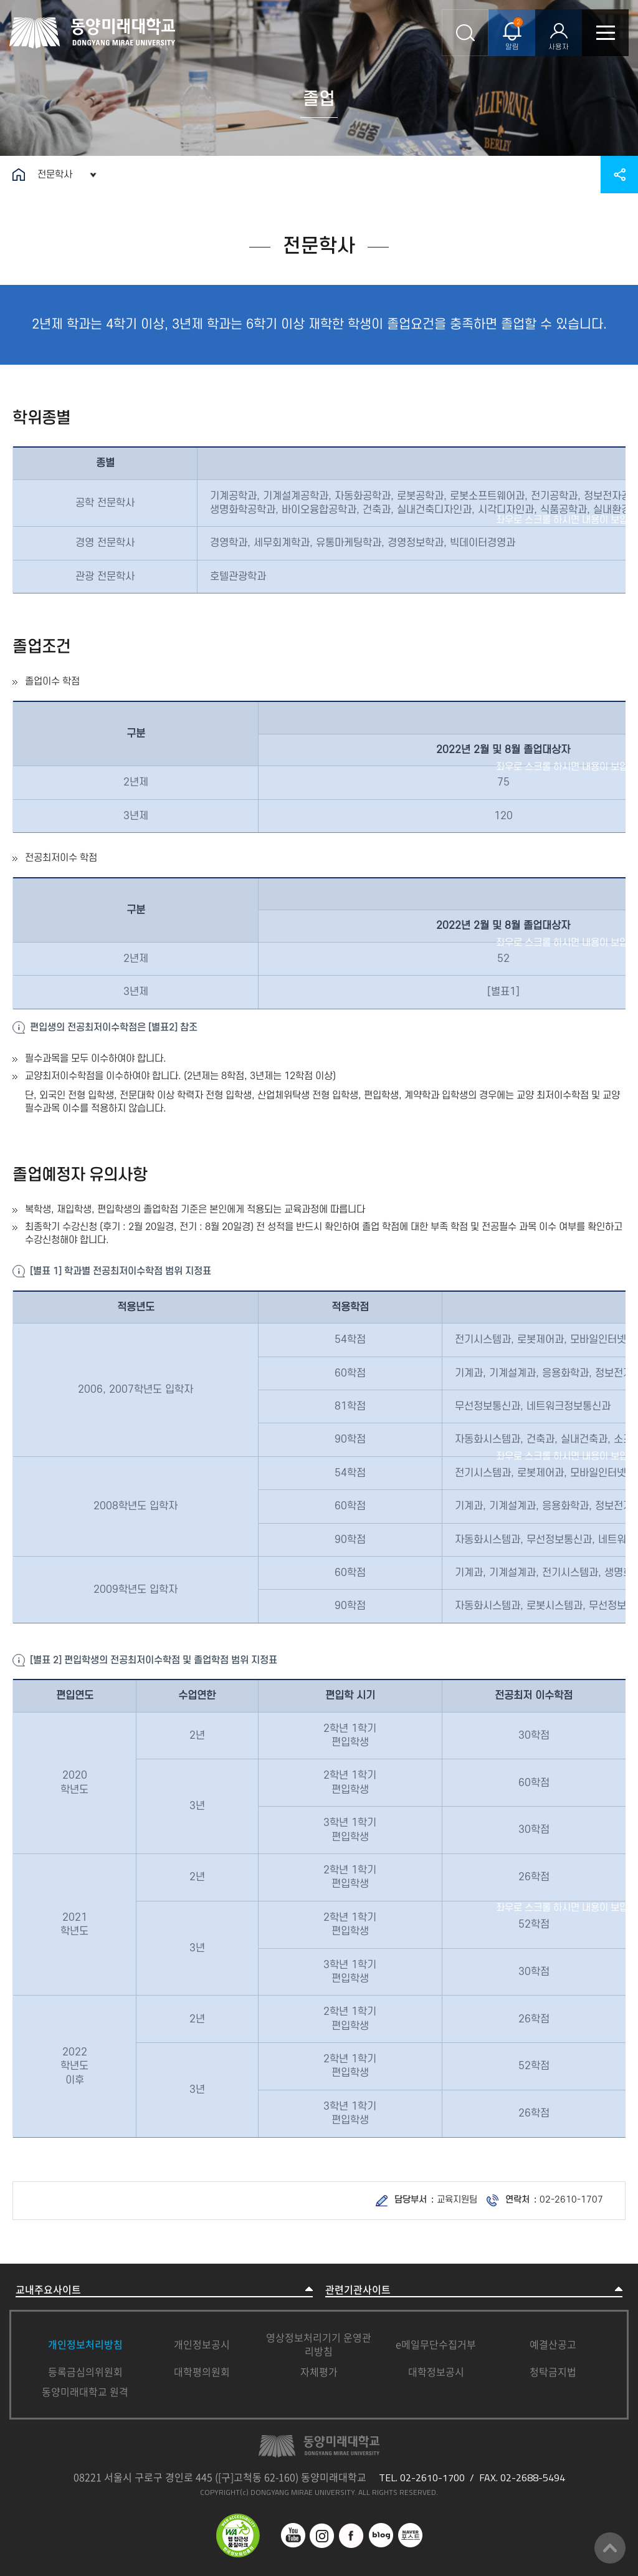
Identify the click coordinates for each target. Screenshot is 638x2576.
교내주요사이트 (48, 2289)
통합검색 (465, 32)
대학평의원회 (202, 2371)
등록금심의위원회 (85, 2371)
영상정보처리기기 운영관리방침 (318, 2344)
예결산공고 (553, 2344)
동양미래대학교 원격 (85, 2391)
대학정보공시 (436, 2371)
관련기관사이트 (358, 2289)
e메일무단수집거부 (436, 2344)
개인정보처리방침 (85, 2344)
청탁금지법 (553, 2371)
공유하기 (619, 174)
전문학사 (54, 174)
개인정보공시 (202, 2344)
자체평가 (319, 2371)
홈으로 (18, 174)
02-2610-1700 (432, 2477)
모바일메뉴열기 (605, 32)
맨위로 (610, 2548)
